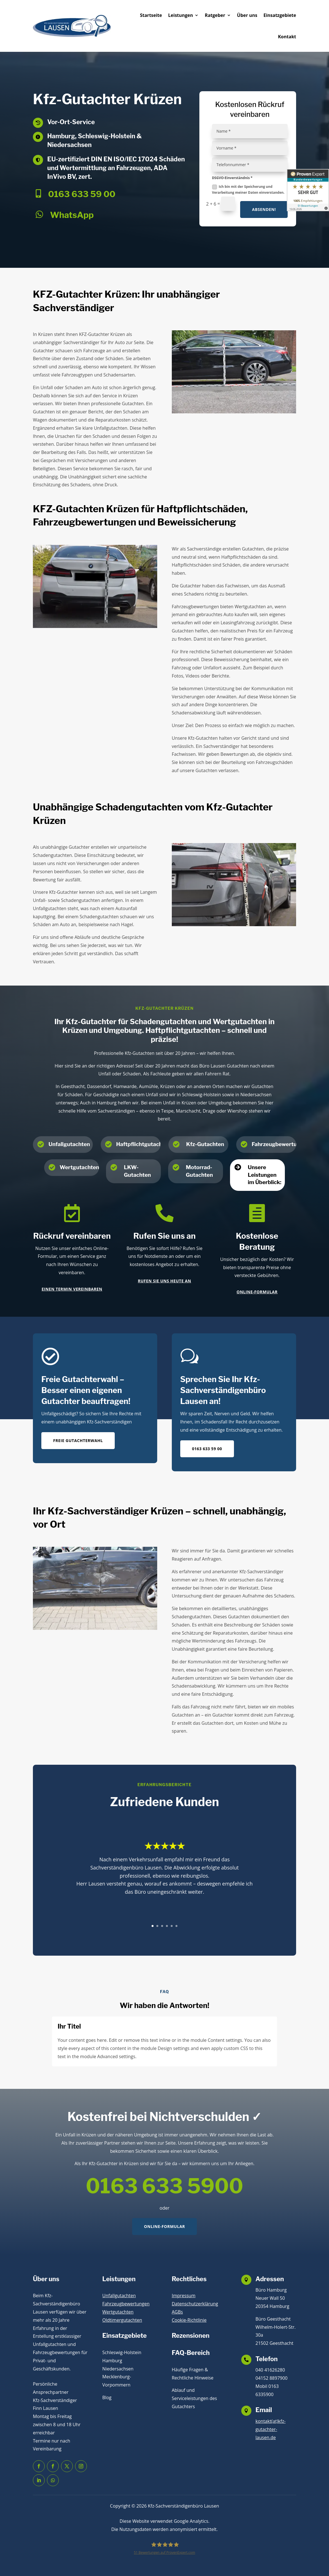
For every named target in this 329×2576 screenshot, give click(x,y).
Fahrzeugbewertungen (126, 2304)
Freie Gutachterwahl (78, 1440)
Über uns (247, 15)
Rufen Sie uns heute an (164, 1280)
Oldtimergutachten (122, 2320)
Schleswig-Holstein (121, 2352)
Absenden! (264, 209)
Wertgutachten (79, 1167)
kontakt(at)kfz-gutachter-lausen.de (271, 2429)
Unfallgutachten (69, 1144)
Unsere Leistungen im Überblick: (264, 1175)
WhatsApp (72, 215)
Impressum (183, 2295)
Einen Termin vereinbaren (72, 1289)
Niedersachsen (118, 2369)
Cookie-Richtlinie (189, 2320)
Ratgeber (215, 15)
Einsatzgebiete (279, 15)
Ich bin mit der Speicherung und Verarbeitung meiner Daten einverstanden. (248, 189)
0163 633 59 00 (81, 194)
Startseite (151, 15)
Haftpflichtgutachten (143, 1144)
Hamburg (112, 2360)
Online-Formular (257, 1291)
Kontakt (287, 37)
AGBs (177, 2312)
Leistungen (180, 15)
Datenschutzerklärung (195, 2304)
